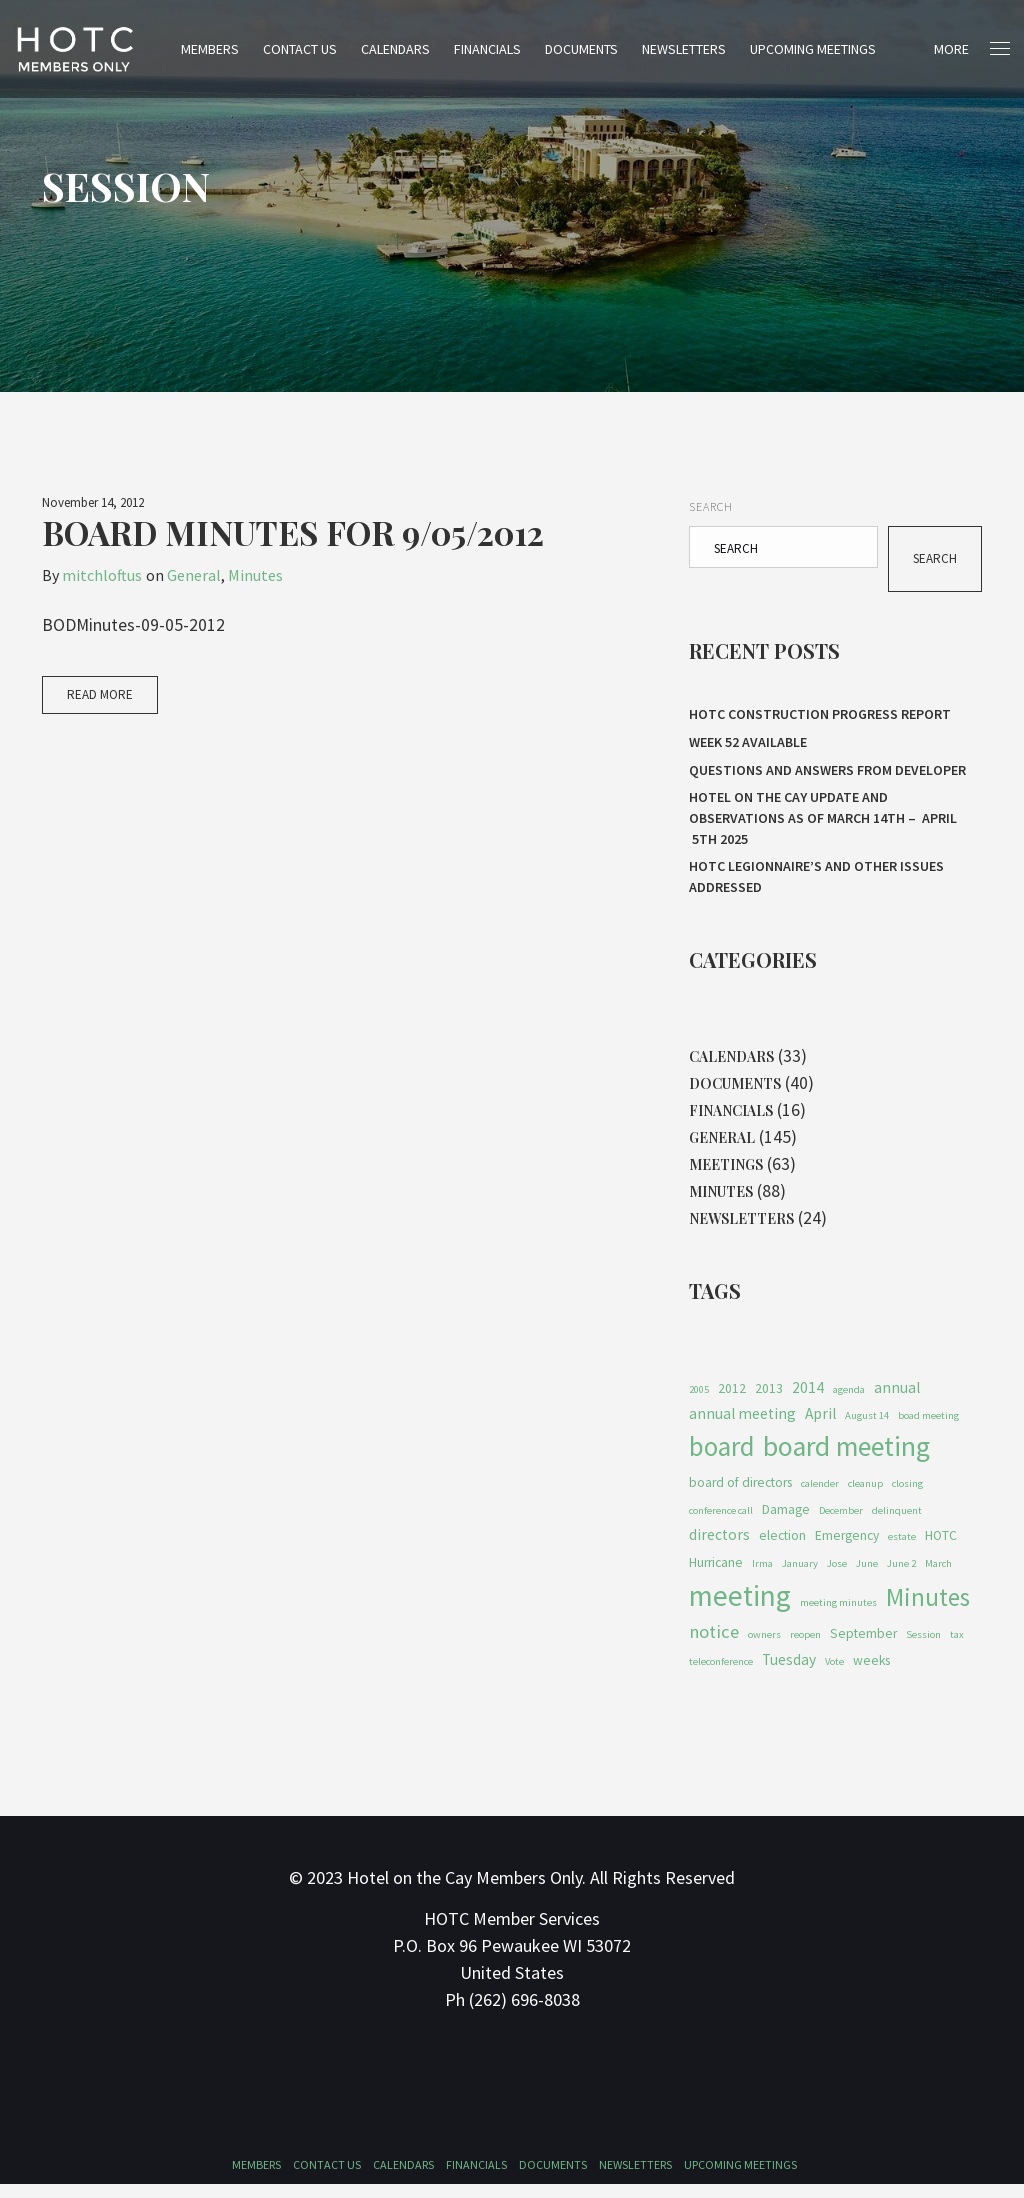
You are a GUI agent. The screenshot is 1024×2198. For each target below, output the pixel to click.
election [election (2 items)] (782, 1548)
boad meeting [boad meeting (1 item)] (928, 1427)
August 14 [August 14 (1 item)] (867, 1427)
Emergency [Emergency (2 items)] (847, 1548)
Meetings (726, 1172)
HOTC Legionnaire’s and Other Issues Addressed (816, 879)
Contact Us (312, 49)
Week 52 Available (749, 744)
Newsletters (696, 49)
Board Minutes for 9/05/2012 (293, 533)
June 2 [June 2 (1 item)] (901, 1576)
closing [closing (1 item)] (907, 1495)
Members (222, 49)
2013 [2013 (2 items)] (769, 1399)
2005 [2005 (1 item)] (699, 1400)
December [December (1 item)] (841, 1522)
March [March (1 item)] (938, 1576)
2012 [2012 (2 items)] (732, 1399)
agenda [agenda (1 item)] (849, 1400)
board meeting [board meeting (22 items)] (846, 1458)
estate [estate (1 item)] (902, 1549)
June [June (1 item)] (867, 1576)
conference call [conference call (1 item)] (721, 1522)
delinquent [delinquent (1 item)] (897, 1522)
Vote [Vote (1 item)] (834, 1675)
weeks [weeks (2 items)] (871, 1674)
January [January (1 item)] (800, 1576)
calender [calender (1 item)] (820, 1495)
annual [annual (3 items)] (897, 1398)
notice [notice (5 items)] (714, 1644)
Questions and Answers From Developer (827, 773)
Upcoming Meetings (825, 49)
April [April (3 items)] (820, 1425)
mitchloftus (102, 575)
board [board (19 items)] (721, 1458)
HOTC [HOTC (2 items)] (941, 1548)
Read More (100, 695)
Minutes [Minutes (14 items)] (928, 1610)
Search (711, 506)
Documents (593, 49)
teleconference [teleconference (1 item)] (721, 1675)
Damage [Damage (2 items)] (786, 1521)
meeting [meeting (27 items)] (740, 1608)
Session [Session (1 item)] (923, 1647)
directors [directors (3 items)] (719, 1547)
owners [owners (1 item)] (764, 1647)
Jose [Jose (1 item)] (837, 1576)
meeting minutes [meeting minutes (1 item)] (838, 1615)
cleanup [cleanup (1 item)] (865, 1495)
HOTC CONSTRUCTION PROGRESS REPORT (820, 715)
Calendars (407, 49)
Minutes (255, 575)
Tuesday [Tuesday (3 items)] (789, 1673)
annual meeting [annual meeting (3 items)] (742, 1425)
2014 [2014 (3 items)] (808, 1398)
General (194, 575)
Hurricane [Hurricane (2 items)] (716, 1575)
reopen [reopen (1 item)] (805, 1647)
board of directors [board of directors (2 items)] (740, 1494)
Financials (499, 49)
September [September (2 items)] (863, 1646)
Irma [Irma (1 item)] (762, 1576)
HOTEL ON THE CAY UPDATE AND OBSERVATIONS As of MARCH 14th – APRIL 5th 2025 (823, 821)
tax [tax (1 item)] (957, 1647)
